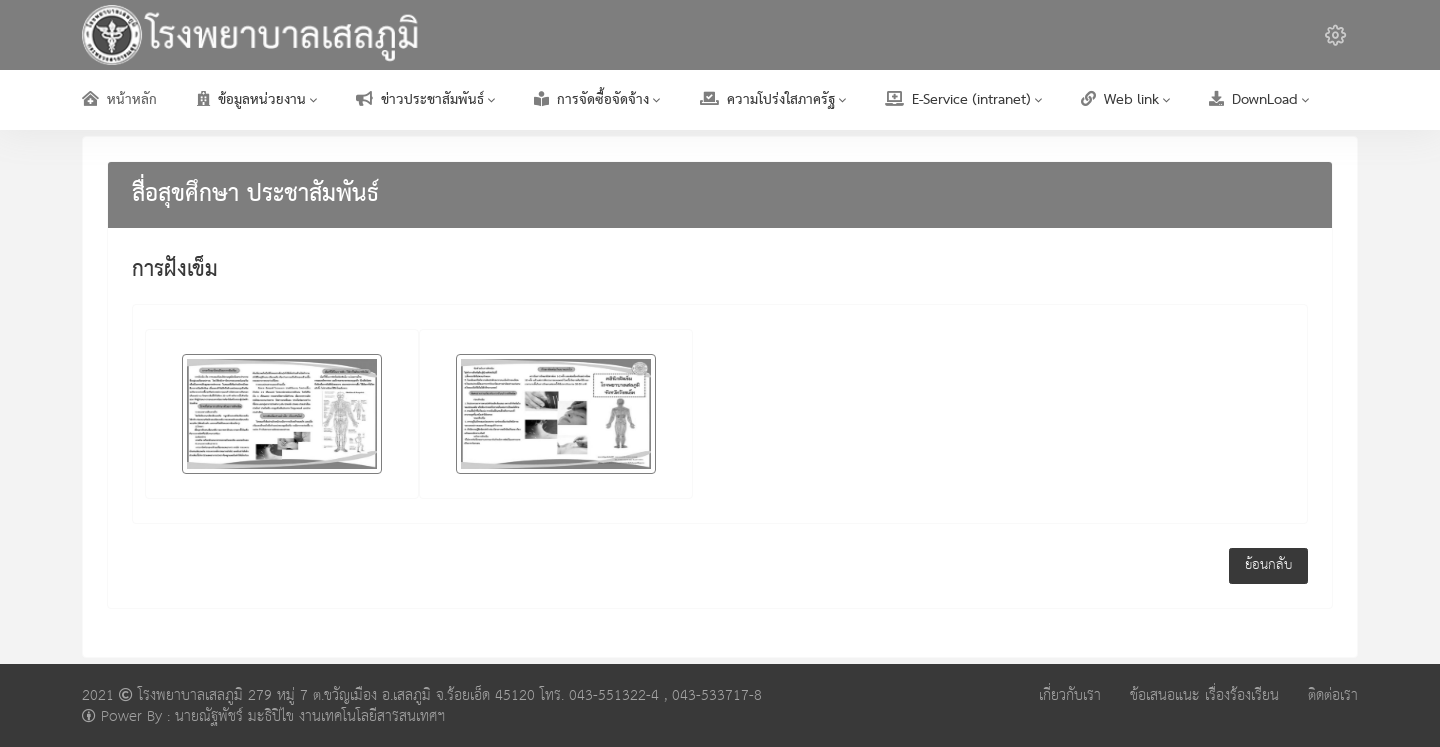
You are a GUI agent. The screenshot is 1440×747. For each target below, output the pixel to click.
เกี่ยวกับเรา (1070, 695)
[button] (1335, 35)
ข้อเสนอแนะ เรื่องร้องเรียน (1204, 695)
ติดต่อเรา (1333, 695)
